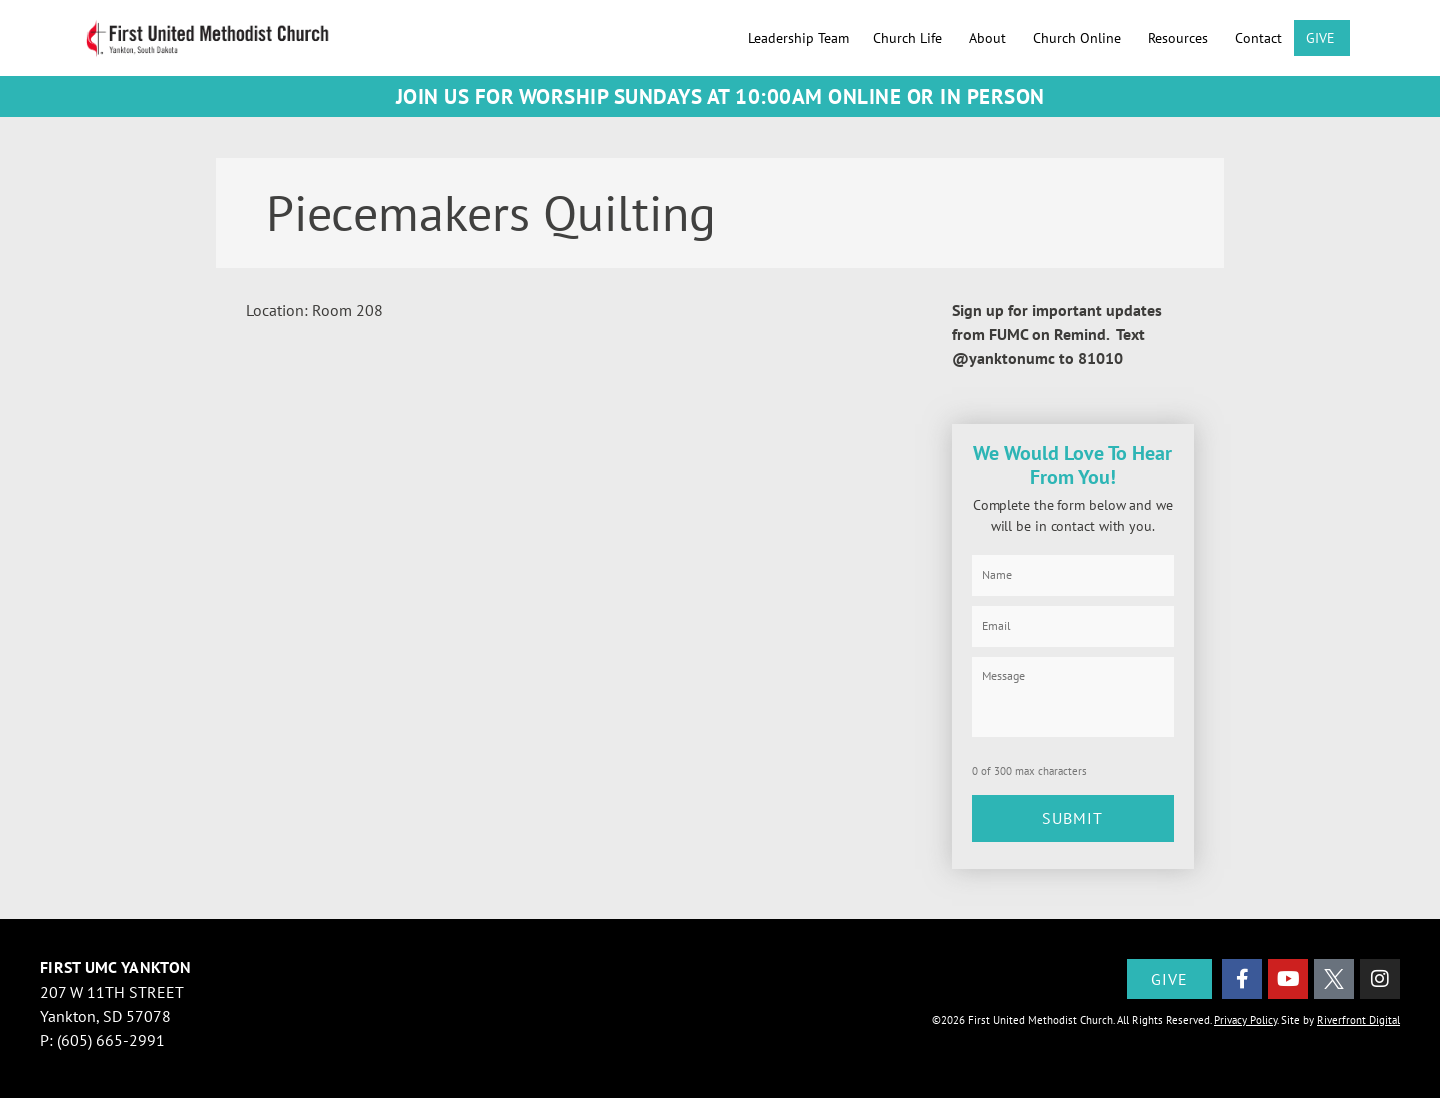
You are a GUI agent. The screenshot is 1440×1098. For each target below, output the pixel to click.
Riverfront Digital (1358, 1012)
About (989, 38)
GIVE (1322, 38)
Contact (1258, 38)
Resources (1179, 38)
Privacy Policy (1245, 1012)
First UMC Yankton (115, 959)
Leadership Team (798, 38)
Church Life (909, 38)
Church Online (1078, 38)
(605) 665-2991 (111, 1032)
